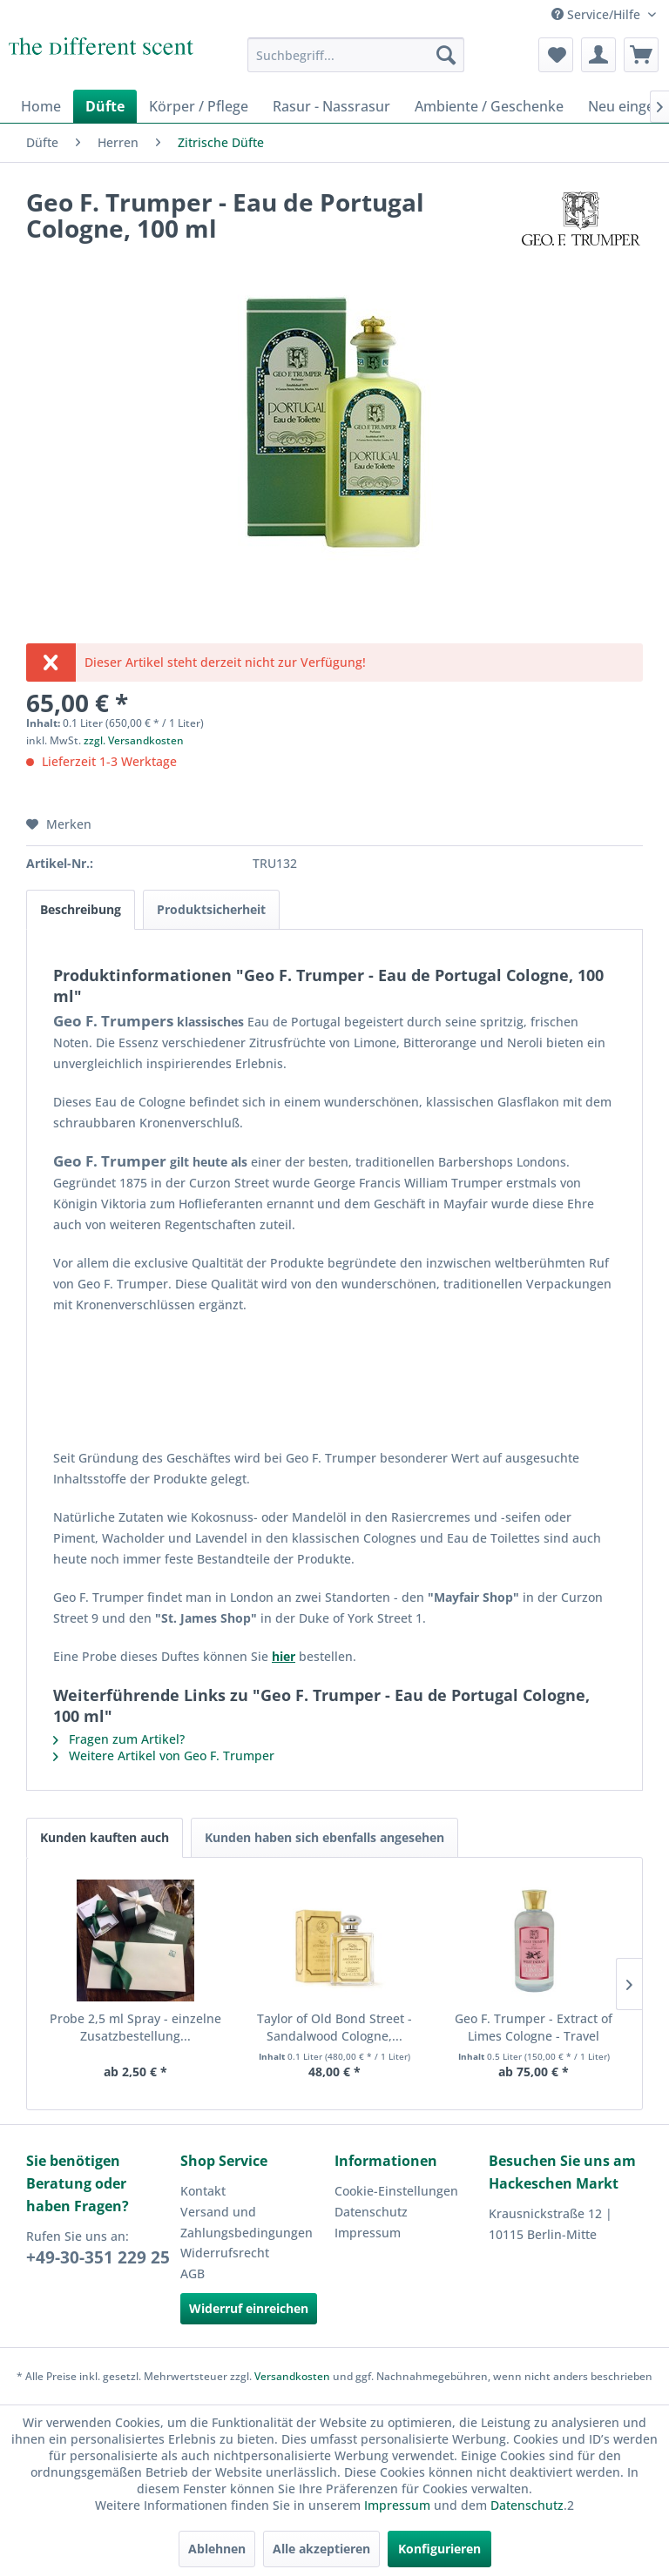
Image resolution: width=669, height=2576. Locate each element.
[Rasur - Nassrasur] (331, 106)
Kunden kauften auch (104, 1837)
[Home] (41, 106)
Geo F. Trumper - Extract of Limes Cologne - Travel (533, 2027)
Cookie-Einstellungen (396, 2191)
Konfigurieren (439, 2548)
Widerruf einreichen (248, 2308)
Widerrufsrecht (224, 2252)
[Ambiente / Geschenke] (489, 106)
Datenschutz (371, 2211)
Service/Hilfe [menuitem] (597, 14)
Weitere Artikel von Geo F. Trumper (163, 1755)
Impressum (367, 2232)
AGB (192, 2273)
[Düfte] (105, 106)
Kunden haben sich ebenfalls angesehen (324, 1837)
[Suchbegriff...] (356, 54)
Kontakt (203, 2191)
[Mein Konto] (598, 54)
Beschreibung (80, 909)
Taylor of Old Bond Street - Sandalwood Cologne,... (334, 2027)
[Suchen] (446, 54)
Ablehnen (217, 2548)
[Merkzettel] (555, 54)
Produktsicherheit (211, 909)
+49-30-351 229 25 (98, 2257)
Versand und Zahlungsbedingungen (246, 2222)
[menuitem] (356, 54)
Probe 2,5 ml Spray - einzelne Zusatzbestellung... (135, 2027)
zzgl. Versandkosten (134, 740)
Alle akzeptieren (321, 2548)
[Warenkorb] (641, 54)
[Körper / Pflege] (198, 106)
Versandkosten (292, 2376)
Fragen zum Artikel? (119, 1739)
